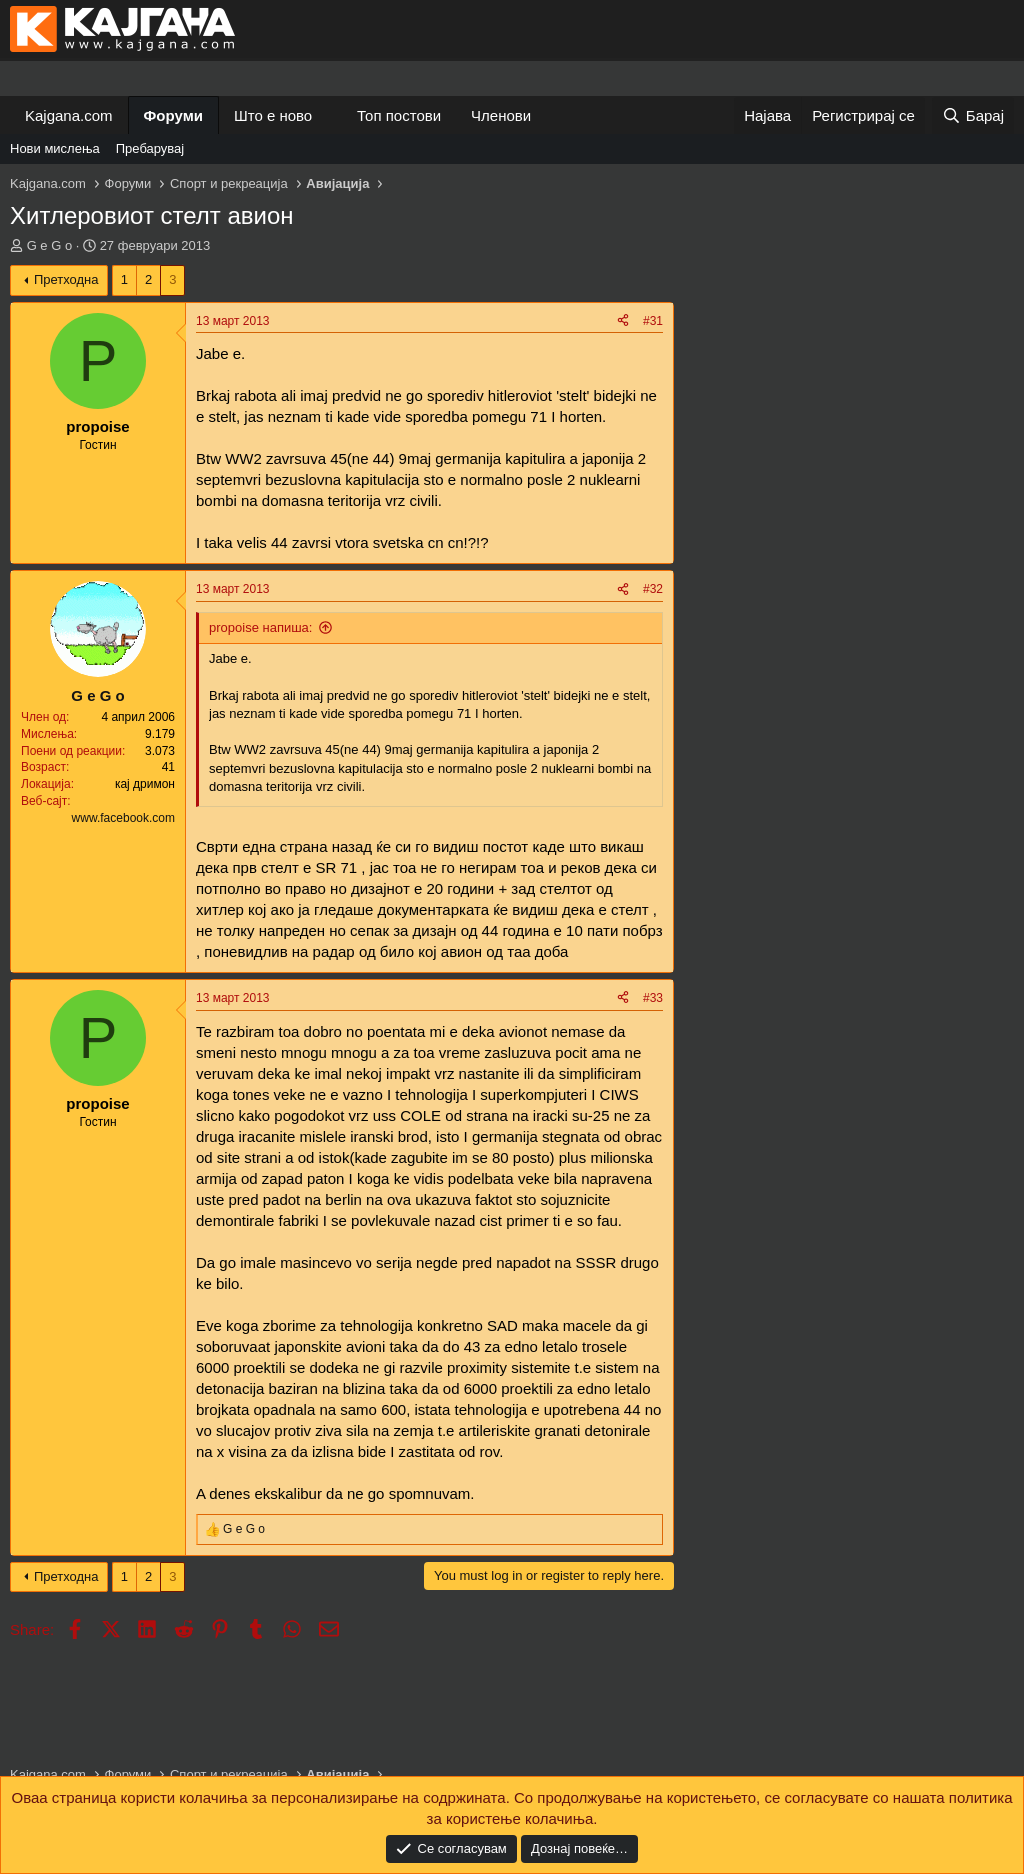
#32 (653, 589)
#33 (653, 998)
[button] (328, 115)
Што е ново (273, 115)
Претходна (66, 279)
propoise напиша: (260, 627)
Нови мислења (55, 148)
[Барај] (973, 115)
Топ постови (399, 115)
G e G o (50, 245)
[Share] (623, 321)
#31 (653, 321)
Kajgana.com (69, 115)
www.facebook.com (123, 818)
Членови (501, 115)
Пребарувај (150, 148)
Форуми (173, 115)
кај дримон (145, 784)
